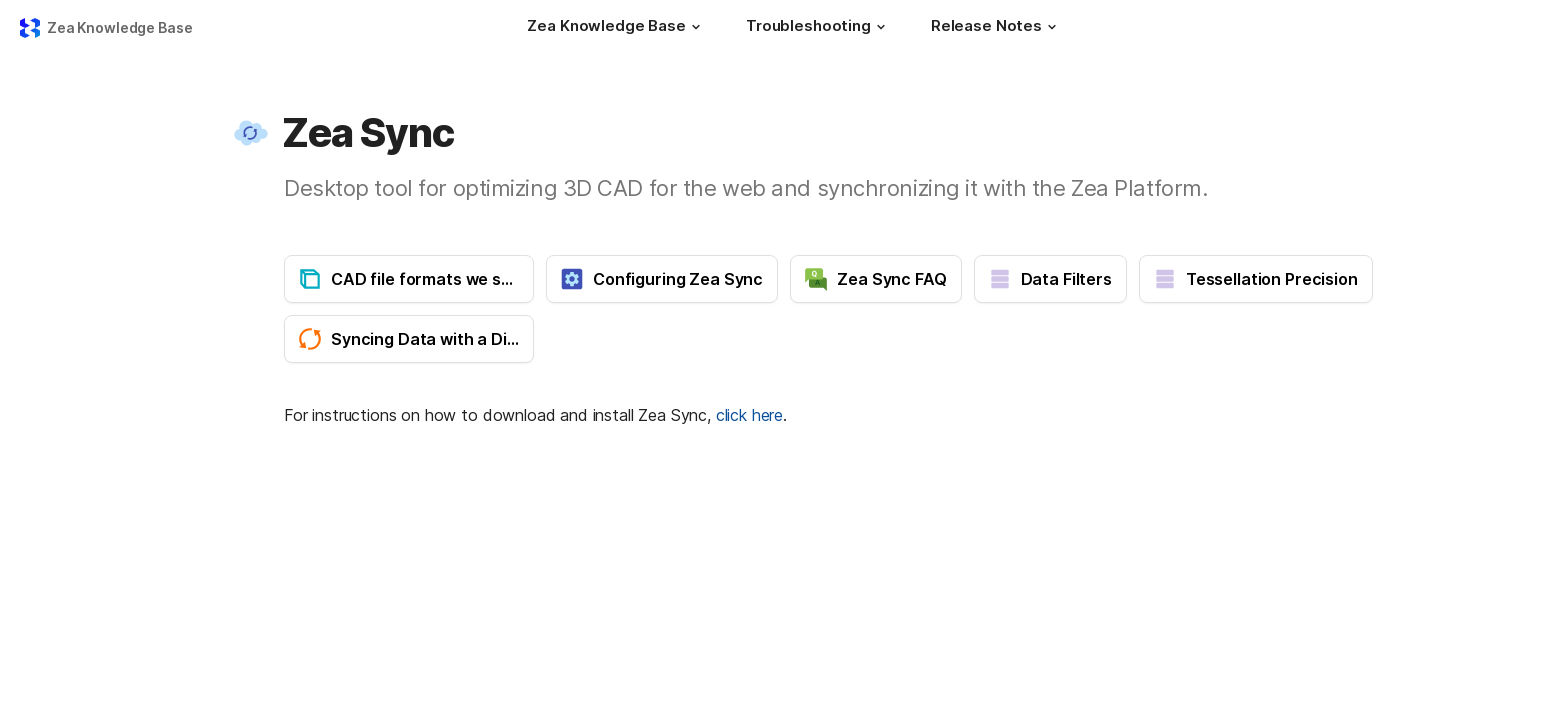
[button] (696, 27)
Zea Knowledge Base (119, 27)
